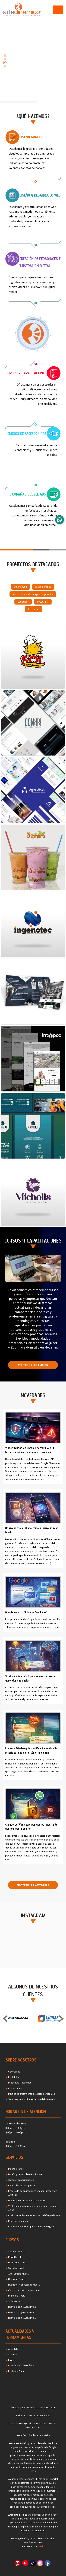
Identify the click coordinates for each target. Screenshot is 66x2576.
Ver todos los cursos (33, 1365)
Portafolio (13, 2077)
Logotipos (23, 602)
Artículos (13, 2354)
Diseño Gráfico (16, 2168)
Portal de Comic (16, 2371)
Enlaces (12, 2360)
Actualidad (13, 2349)
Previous (5, 2019)
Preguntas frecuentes (20, 2082)
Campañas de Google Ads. (22, 2185)
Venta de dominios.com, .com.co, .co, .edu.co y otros (33, 2207)
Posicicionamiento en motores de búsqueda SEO (34, 2215)
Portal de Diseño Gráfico (21, 2365)
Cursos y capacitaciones (21, 2179)
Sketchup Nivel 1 (17, 2268)
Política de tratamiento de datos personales (31, 2093)
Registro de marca (18, 2221)
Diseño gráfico (43, 587)
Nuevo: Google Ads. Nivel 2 (22, 2312)
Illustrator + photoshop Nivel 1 (24, 2284)
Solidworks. (14, 2301)
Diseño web (20, 587)
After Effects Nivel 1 (18, 2273)
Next (61, 2019)
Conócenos (14, 2071)
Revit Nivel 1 (14, 2257)
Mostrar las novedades (33, 1885)
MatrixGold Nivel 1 (17, 2262)
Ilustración (33, 609)
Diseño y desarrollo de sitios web (25, 2174)
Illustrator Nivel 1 (17, 2279)
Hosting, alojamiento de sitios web (26, 2200)
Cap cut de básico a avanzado (24, 2290)
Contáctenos (15, 2088)
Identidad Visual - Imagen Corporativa (32, 594)
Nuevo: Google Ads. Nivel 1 (22, 2306)
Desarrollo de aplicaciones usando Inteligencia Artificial (32, 2192)
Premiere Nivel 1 (17, 2295)
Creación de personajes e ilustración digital (31, 2226)
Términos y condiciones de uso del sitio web (31, 2099)
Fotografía (43, 602)
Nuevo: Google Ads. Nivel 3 (22, 2317)
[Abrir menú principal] (58, 9)
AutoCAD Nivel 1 (16, 2251)
